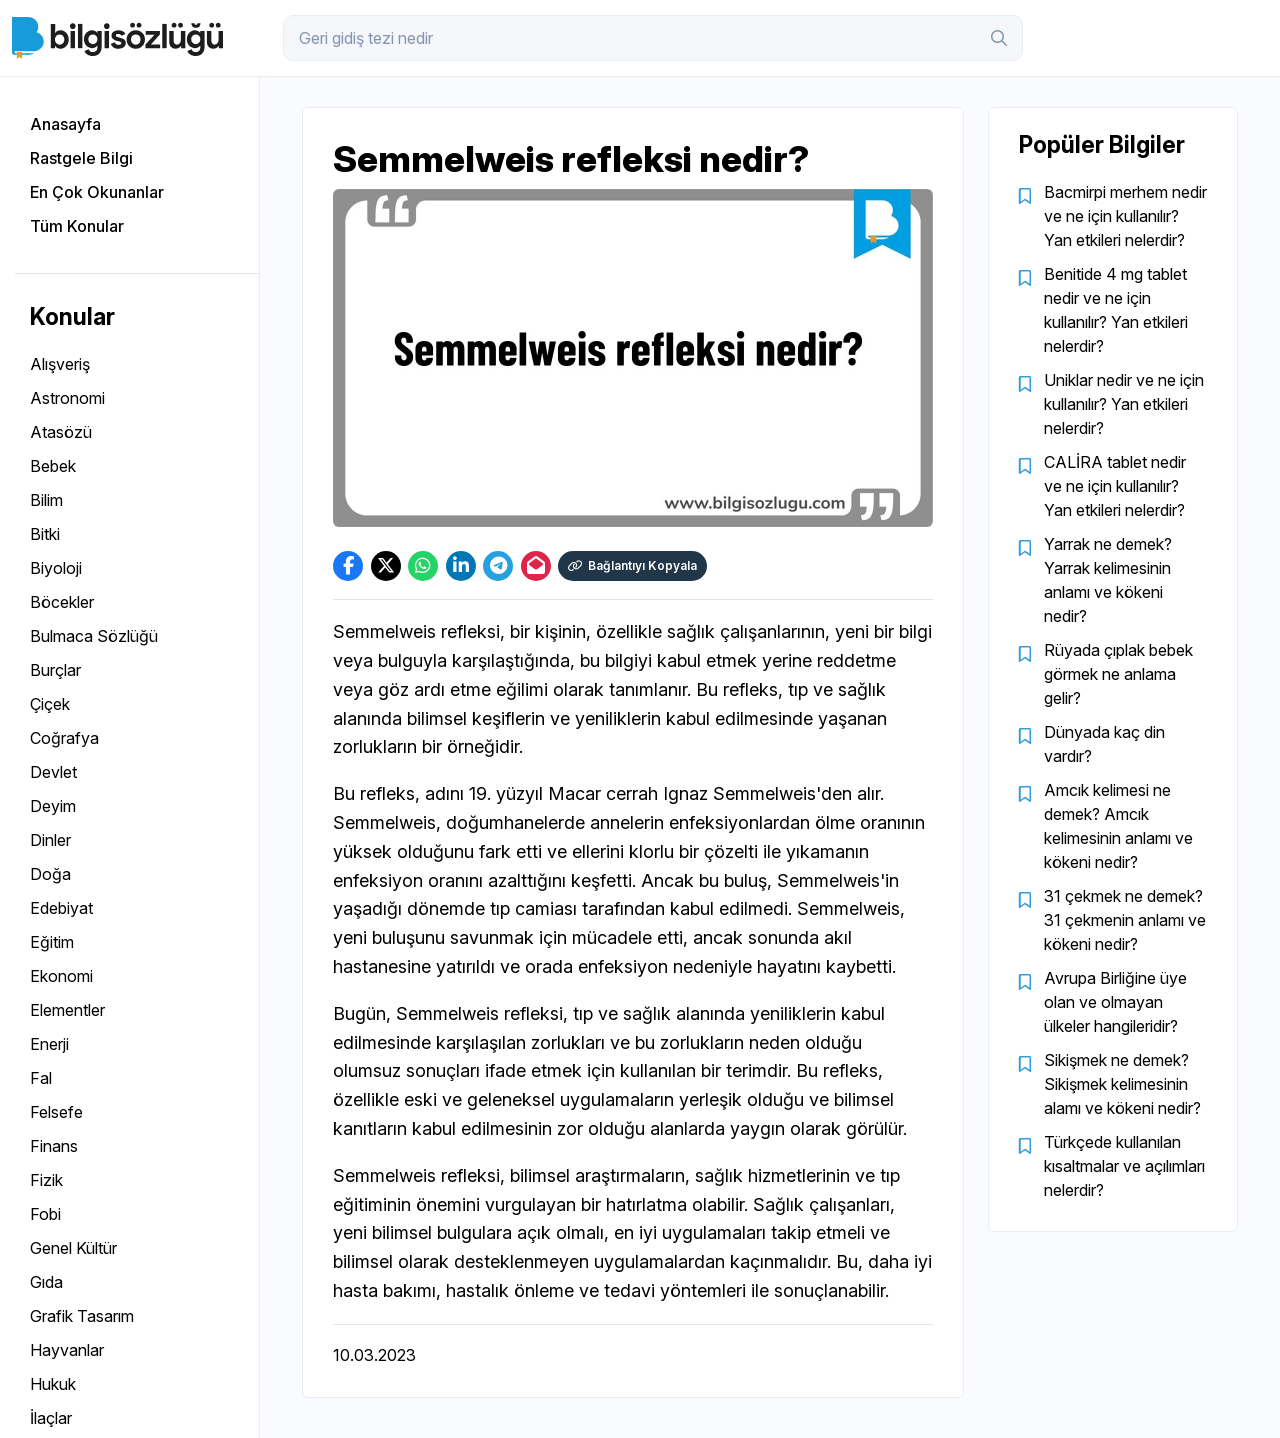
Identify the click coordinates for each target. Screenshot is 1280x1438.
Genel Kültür (73, 1248)
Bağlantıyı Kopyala (632, 565)
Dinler (50, 840)
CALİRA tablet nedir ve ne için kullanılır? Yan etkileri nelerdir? (1115, 486)
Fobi (45, 1214)
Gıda (46, 1282)
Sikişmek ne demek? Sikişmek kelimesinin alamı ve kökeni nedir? (1122, 1084)
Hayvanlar (67, 1350)
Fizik (46, 1180)
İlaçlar (51, 1418)
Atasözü (61, 432)
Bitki (45, 534)
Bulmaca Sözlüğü (94, 636)
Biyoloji (56, 568)
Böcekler (62, 602)
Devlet (53, 772)
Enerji (49, 1044)
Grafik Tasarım (82, 1316)
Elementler (67, 1010)
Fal (41, 1078)
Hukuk (53, 1384)
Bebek (53, 466)
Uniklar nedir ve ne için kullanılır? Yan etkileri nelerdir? (1124, 404)
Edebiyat (61, 908)
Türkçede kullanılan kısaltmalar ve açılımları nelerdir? (1124, 1166)
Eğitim (52, 942)
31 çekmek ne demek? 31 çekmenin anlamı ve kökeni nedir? (1125, 920)
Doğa (50, 874)
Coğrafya (64, 738)
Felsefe (56, 1112)
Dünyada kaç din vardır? (1104, 744)
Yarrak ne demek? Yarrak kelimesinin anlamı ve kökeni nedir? (1108, 580)
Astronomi (67, 398)
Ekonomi (61, 976)
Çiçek (50, 704)
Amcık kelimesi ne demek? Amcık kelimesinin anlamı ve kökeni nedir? (1118, 826)
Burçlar (55, 670)
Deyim (53, 806)
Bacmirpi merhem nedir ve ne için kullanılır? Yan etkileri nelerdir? (1125, 216)
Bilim (46, 500)
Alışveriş (60, 364)
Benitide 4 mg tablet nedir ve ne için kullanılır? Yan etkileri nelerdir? (1116, 310)
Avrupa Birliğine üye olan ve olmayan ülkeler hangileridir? (1115, 1002)
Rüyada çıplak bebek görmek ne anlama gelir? (1118, 674)
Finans (54, 1146)
